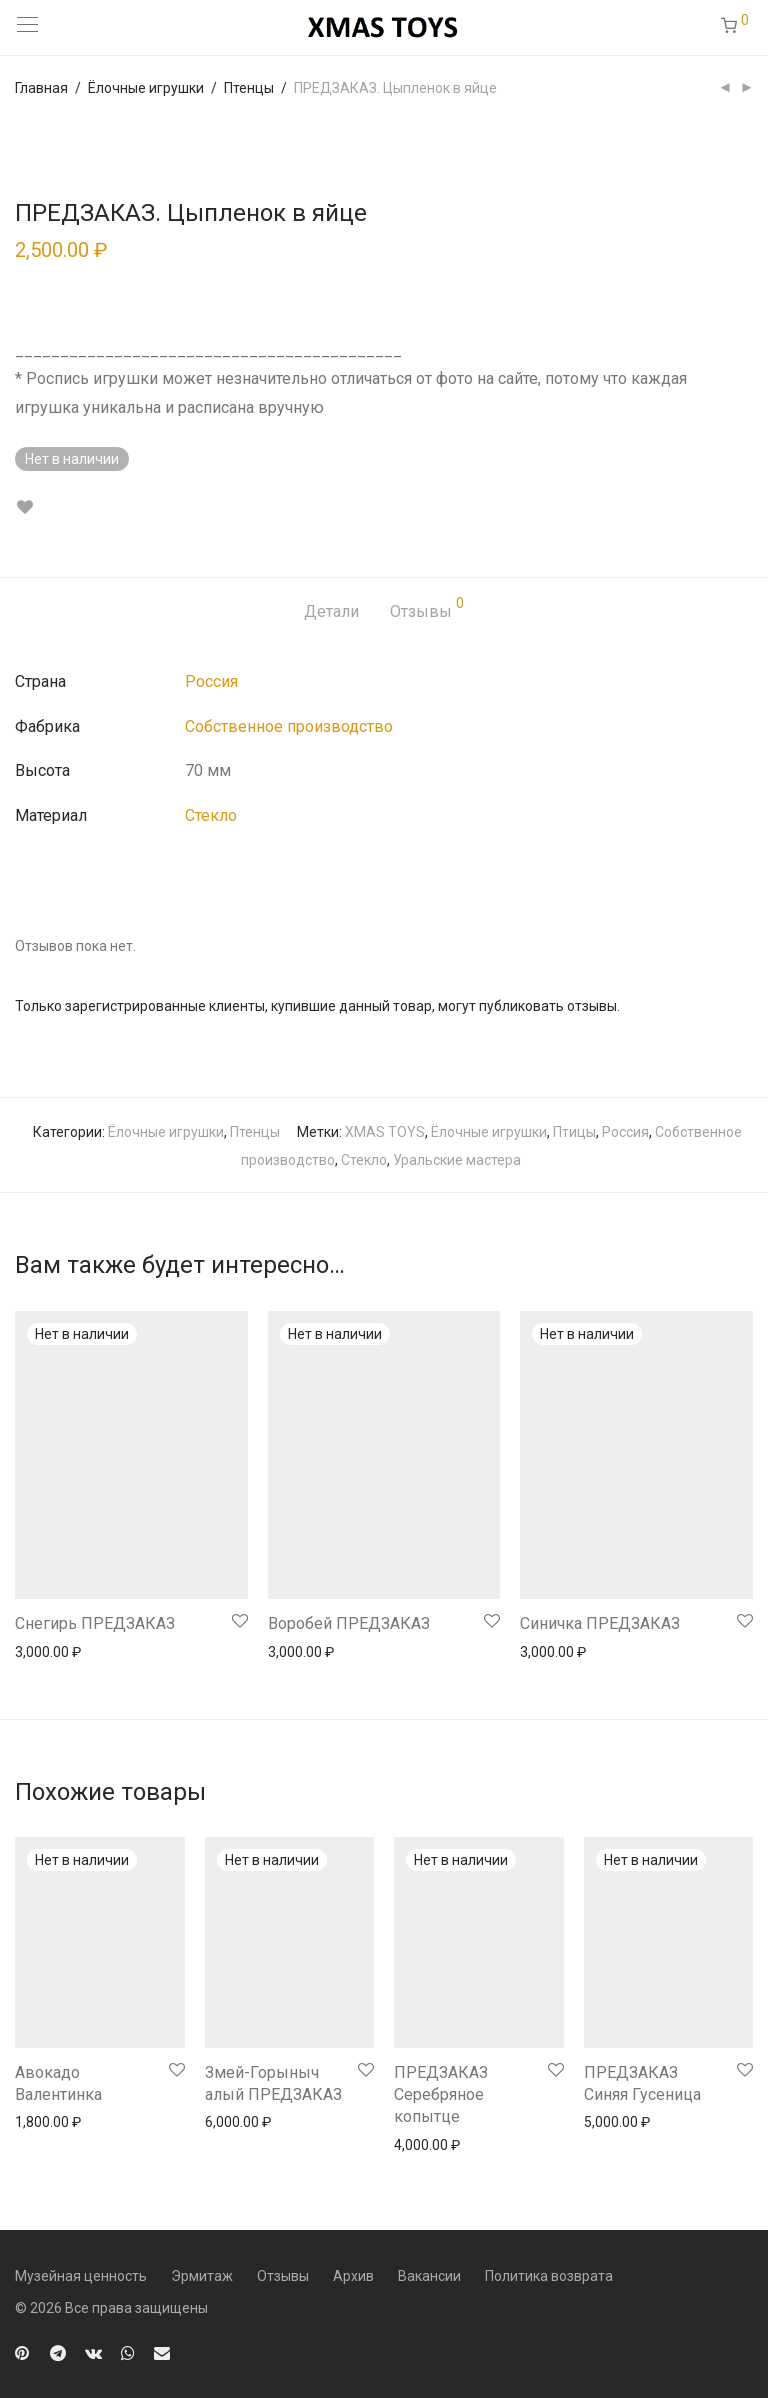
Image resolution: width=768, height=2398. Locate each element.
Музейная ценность (81, 2276)
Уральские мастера (457, 1160)
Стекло (211, 815)
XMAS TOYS (385, 1132)
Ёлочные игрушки (146, 88)
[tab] (331, 612)
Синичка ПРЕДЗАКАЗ (600, 1623)
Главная (41, 88)
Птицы (574, 1132)
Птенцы (249, 88)
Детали (331, 611)
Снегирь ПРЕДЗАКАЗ (95, 1623)
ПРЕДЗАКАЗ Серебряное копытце (441, 2095)
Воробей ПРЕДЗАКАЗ (349, 1623)
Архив (353, 2276)
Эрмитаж (202, 2276)
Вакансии (429, 2276)
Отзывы (427, 608)
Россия (211, 681)
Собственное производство (289, 726)
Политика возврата (549, 2276)
